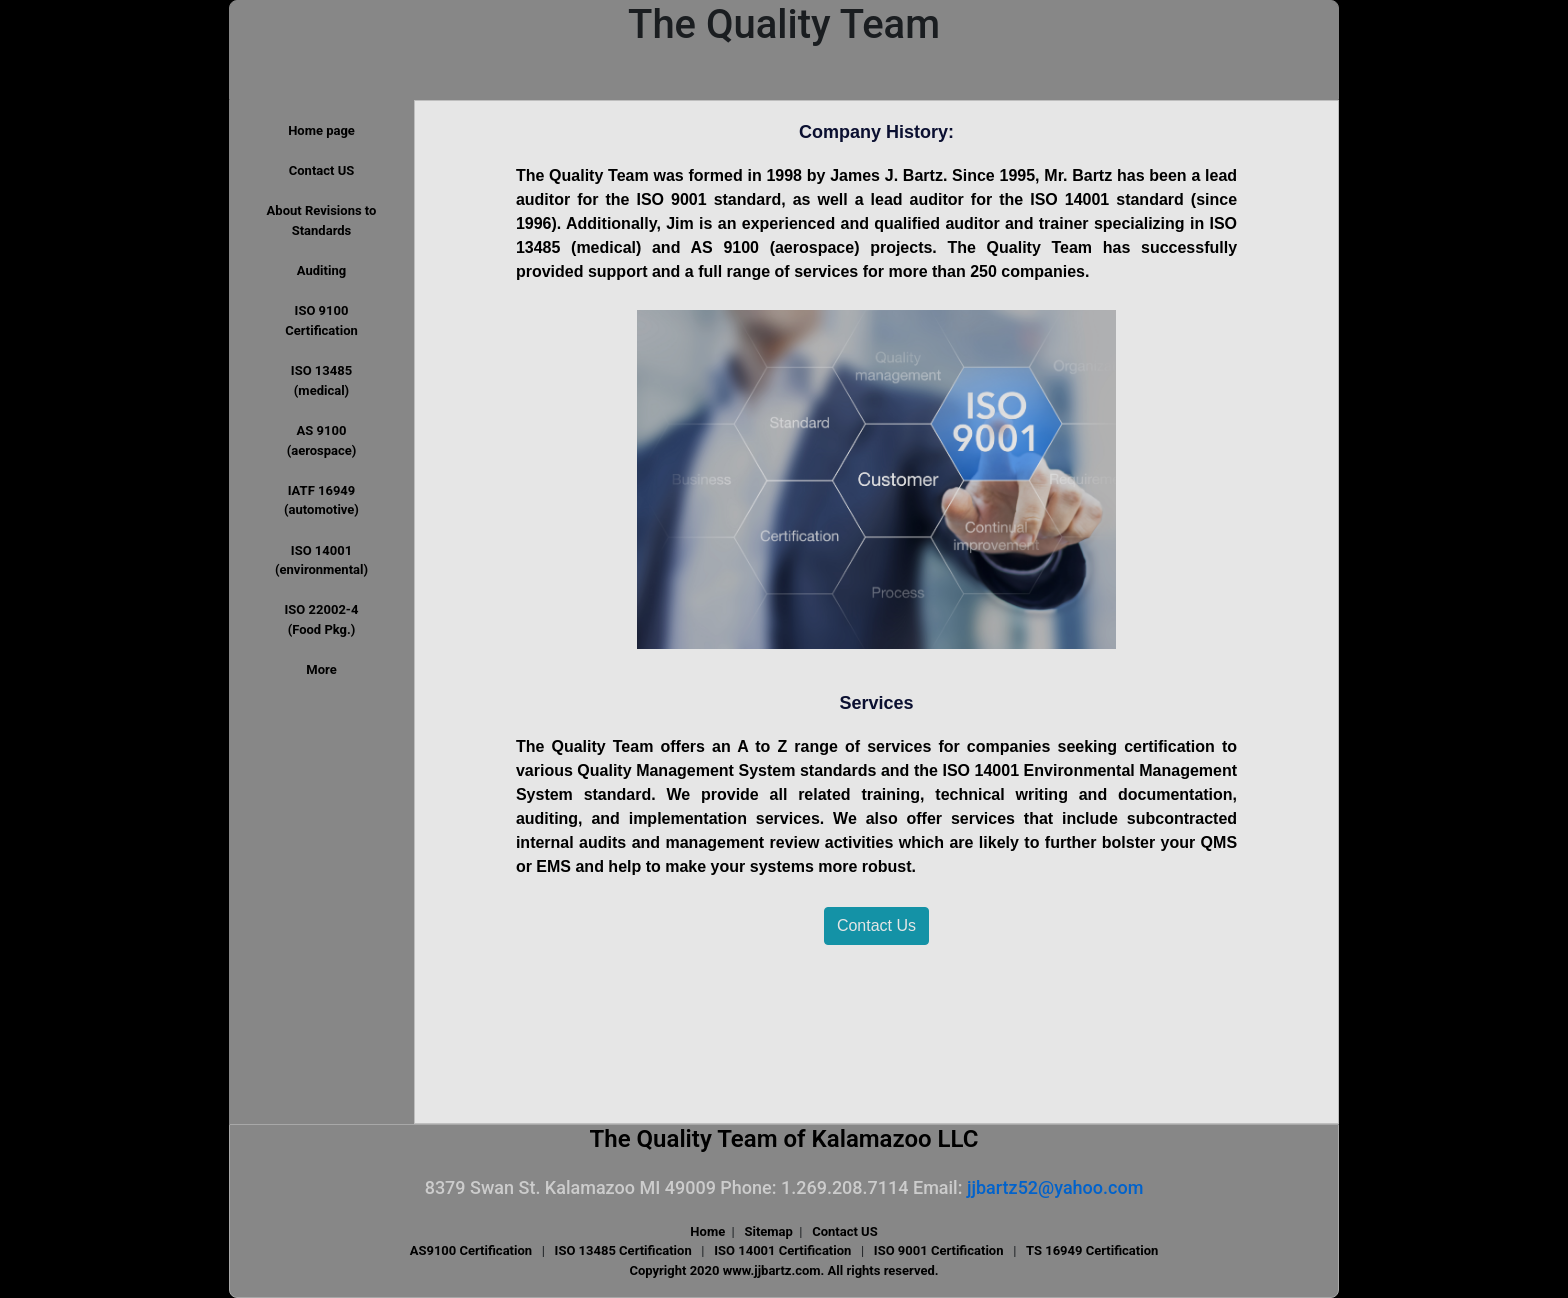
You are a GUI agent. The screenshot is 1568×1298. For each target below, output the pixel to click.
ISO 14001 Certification (782, 1250)
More (321, 669)
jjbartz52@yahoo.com (1055, 1187)
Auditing (321, 270)
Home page (321, 130)
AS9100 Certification (471, 1250)
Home (707, 1231)
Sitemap (768, 1231)
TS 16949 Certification (1092, 1250)
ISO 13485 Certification (623, 1250)
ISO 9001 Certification (939, 1250)
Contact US (321, 170)
